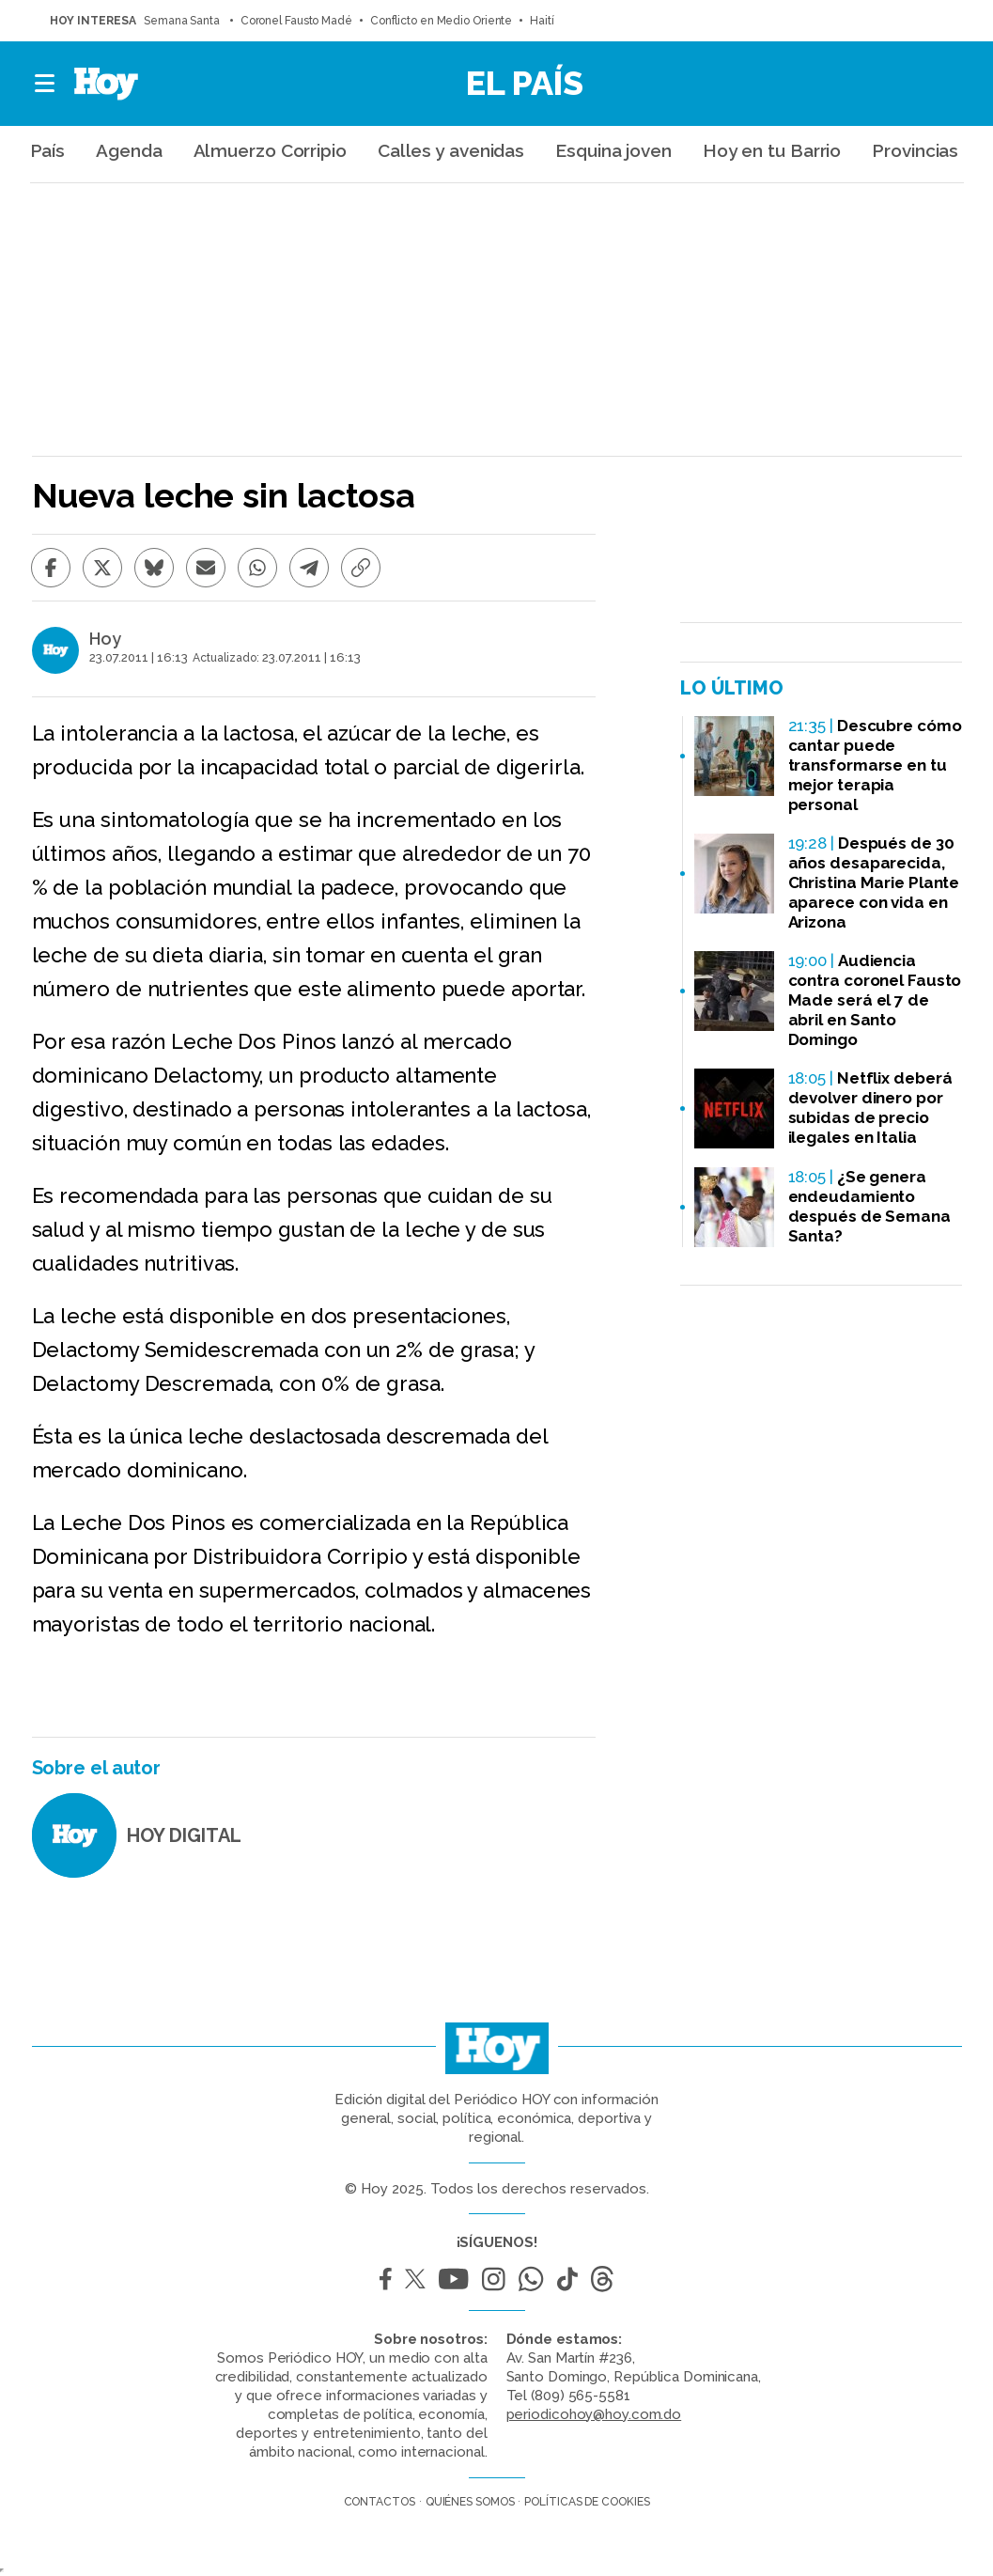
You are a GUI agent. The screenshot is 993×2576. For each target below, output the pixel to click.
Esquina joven (613, 150)
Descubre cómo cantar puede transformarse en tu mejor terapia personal (875, 765)
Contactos (379, 2501)
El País (524, 82)
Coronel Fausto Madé (296, 20)
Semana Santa (183, 20)
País (48, 150)
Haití (542, 20)
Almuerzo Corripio (270, 150)
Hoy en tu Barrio (772, 150)
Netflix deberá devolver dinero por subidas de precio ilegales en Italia (870, 1108)
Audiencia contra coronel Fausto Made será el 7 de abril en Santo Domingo (875, 1000)
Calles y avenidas (451, 150)
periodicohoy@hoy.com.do (594, 2414)
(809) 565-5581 (580, 2395)
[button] (45, 83)
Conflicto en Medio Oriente (441, 20)
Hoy (105, 639)
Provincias (915, 150)
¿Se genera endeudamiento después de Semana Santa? (869, 1206)
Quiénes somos (470, 2501)
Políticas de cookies (586, 2501)
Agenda (129, 150)
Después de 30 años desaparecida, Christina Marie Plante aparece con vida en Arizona (874, 882)
